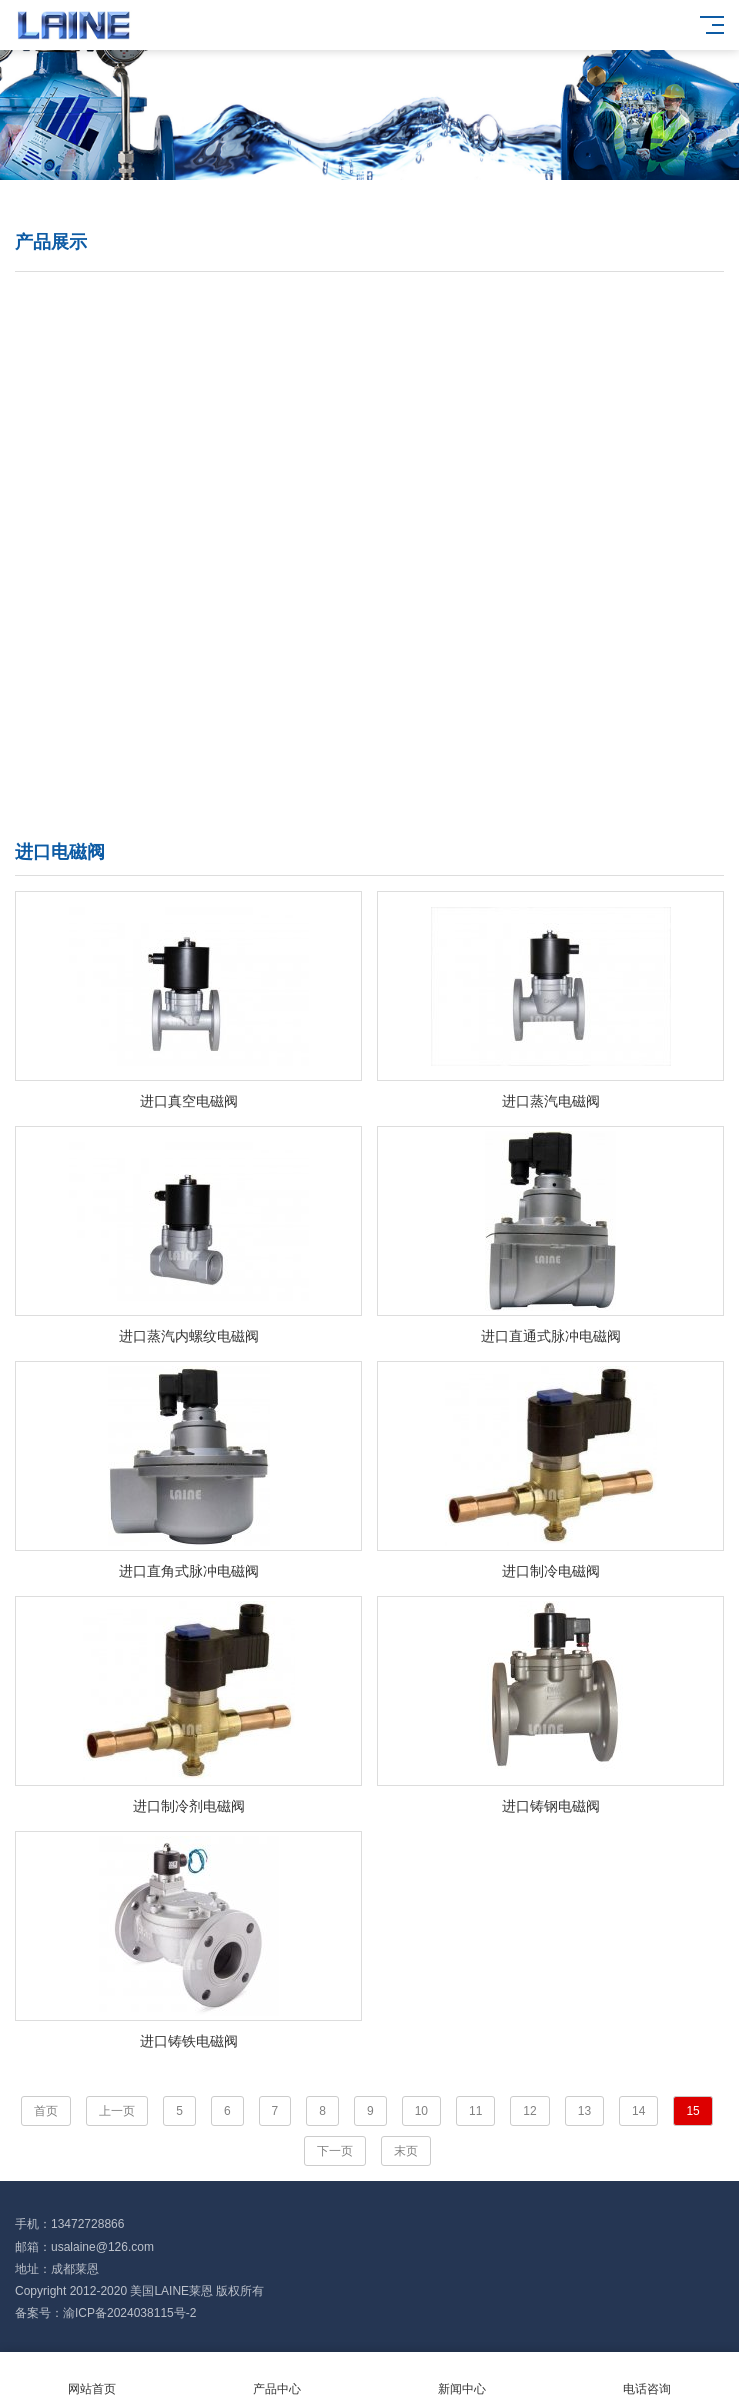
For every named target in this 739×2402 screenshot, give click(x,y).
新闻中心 (462, 2377)
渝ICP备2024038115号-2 (129, 2313)
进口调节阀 (180, 411)
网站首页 (92, 2377)
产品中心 (277, 2377)
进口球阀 (512, 315)
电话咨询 (646, 2377)
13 (584, 2111)
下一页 (335, 2151)
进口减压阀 (512, 411)
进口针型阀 (512, 603)
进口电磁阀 (512, 363)
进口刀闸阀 (512, 555)
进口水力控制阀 (512, 747)
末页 (406, 2151)
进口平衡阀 (512, 651)
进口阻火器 (180, 699)
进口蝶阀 (180, 315)
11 (475, 2111)
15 (692, 2111)
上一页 (117, 2111)
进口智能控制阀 (180, 747)
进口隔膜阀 (512, 459)
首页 (46, 2111)
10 (421, 2111)
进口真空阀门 (512, 699)
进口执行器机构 (180, 795)
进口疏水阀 (180, 459)
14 (638, 2111)
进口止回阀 (512, 507)
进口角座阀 (180, 603)
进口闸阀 (180, 363)
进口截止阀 (180, 507)
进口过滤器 (180, 651)
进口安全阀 (180, 555)
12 (529, 2111)
